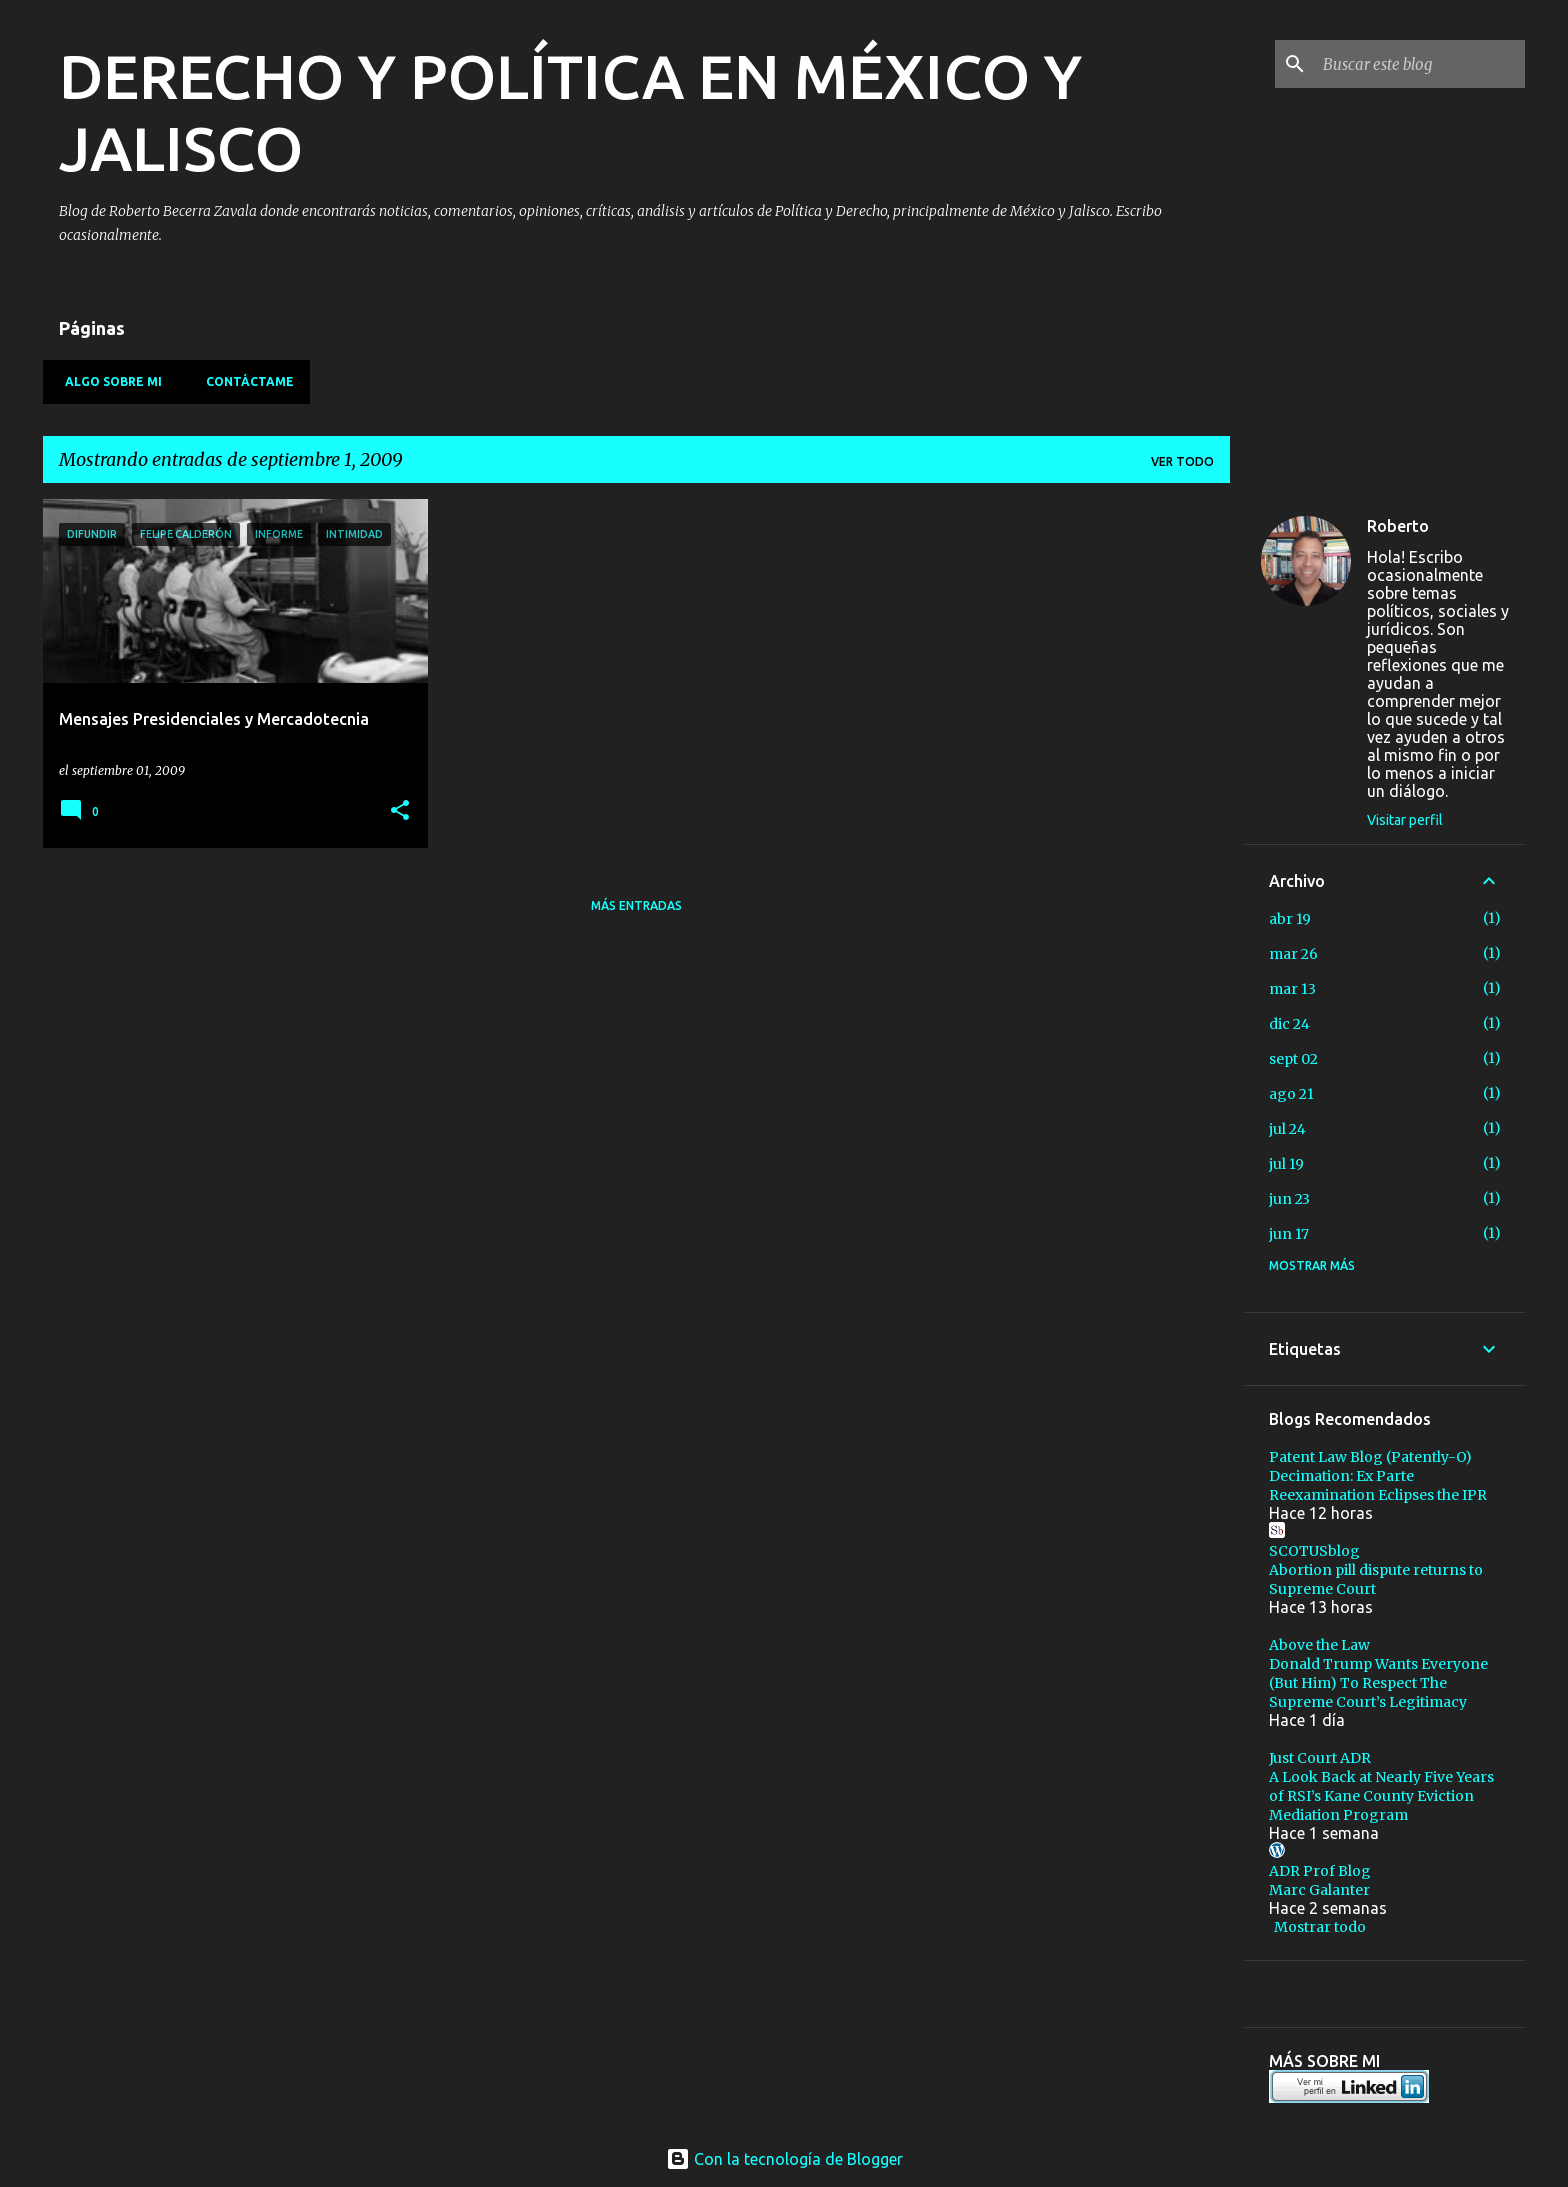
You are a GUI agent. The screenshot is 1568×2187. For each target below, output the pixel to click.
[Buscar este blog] (1420, 64)
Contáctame (244, 381)
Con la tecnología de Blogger (784, 2159)
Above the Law (1319, 1645)
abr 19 (1290, 919)
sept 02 (1293, 1059)
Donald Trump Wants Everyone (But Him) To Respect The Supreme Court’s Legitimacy (1378, 1683)
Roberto (1398, 526)
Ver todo (1182, 461)
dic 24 (1289, 1024)
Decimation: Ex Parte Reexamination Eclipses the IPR (1378, 1485)
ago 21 (1291, 1094)
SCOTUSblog (1314, 1551)
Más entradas (636, 905)
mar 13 (1292, 989)
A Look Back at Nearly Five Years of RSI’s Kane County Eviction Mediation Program (1381, 1796)
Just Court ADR (1320, 1758)
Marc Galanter (1319, 1890)
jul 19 (1286, 1164)
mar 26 (1293, 954)
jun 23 (1289, 1199)
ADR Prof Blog (1320, 1871)
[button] (400, 811)
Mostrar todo (1320, 1927)
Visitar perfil (1405, 820)
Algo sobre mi (107, 381)
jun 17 (1289, 1234)
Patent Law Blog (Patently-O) (1370, 1457)
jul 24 (1287, 1129)
